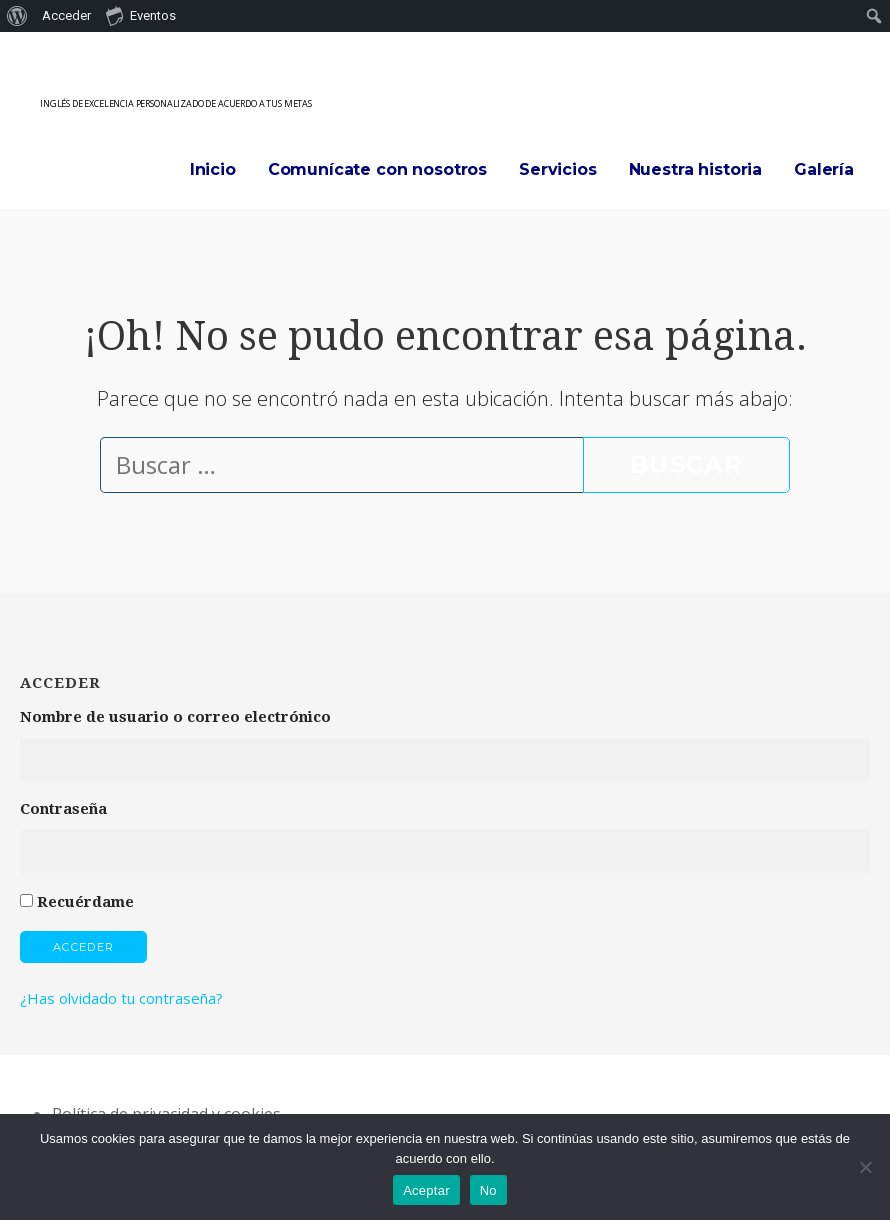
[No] (865, 1167)
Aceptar (426, 1190)
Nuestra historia (695, 169)
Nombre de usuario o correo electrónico (175, 717)
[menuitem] (17, 16)
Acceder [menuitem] (66, 15)
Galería (824, 169)
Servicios (558, 169)
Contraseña (63, 809)
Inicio (213, 169)
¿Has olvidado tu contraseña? (121, 998)
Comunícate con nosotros (377, 169)
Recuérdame (85, 902)
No (488, 1190)
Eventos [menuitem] (141, 15)
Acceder (83, 947)
